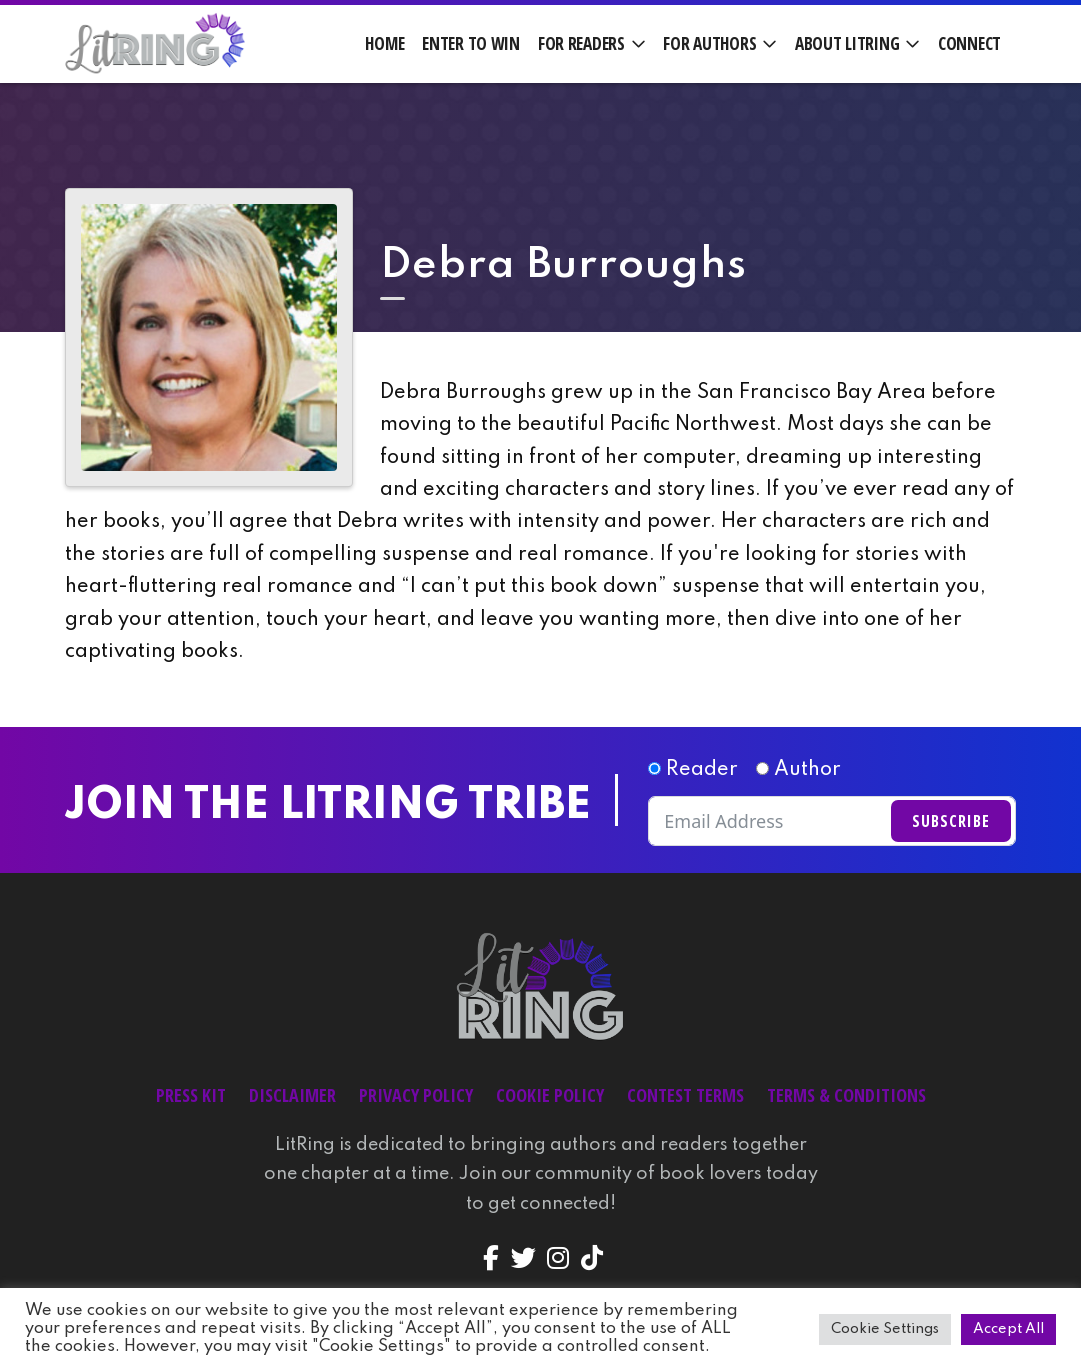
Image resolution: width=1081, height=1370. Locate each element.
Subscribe (951, 821)
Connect (969, 43)
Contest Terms (685, 1095)
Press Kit (191, 1095)
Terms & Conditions (846, 1095)
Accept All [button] (1008, 1329)
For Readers (581, 43)
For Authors (709, 43)
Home (384, 43)
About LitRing (847, 43)
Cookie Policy (550, 1095)
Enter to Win (471, 43)
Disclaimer (292, 1095)
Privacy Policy (416, 1095)
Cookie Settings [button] (885, 1329)
